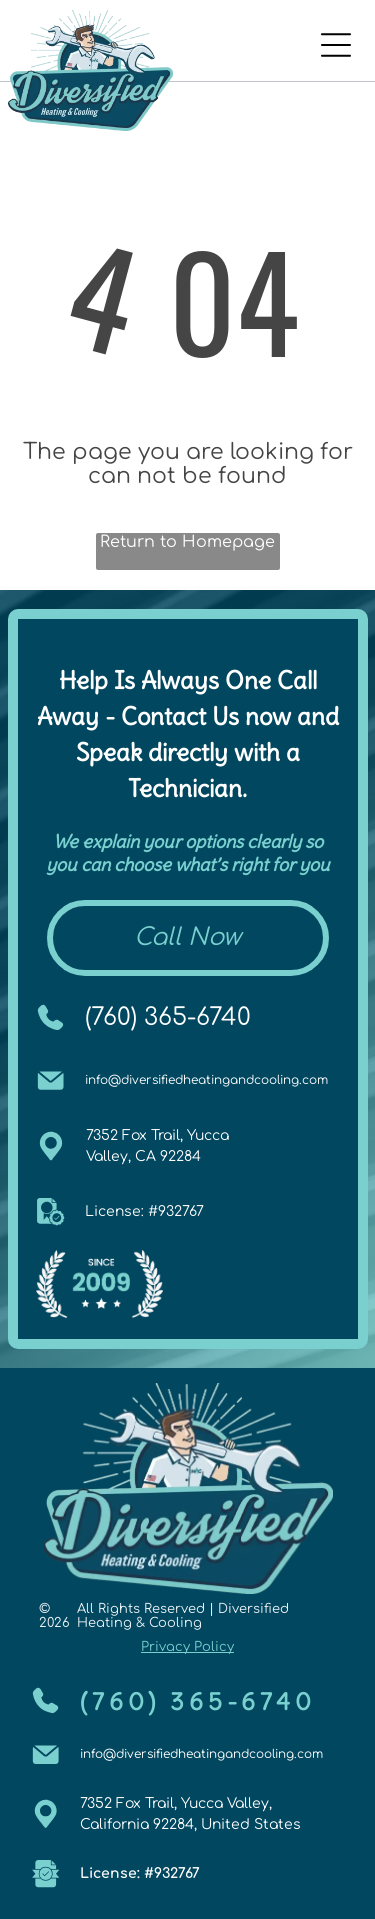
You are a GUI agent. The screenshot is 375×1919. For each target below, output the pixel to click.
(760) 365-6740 (168, 1017)
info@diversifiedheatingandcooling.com (206, 1080)
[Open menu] (336, 45)
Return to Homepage (187, 542)
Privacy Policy (187, 1647)
